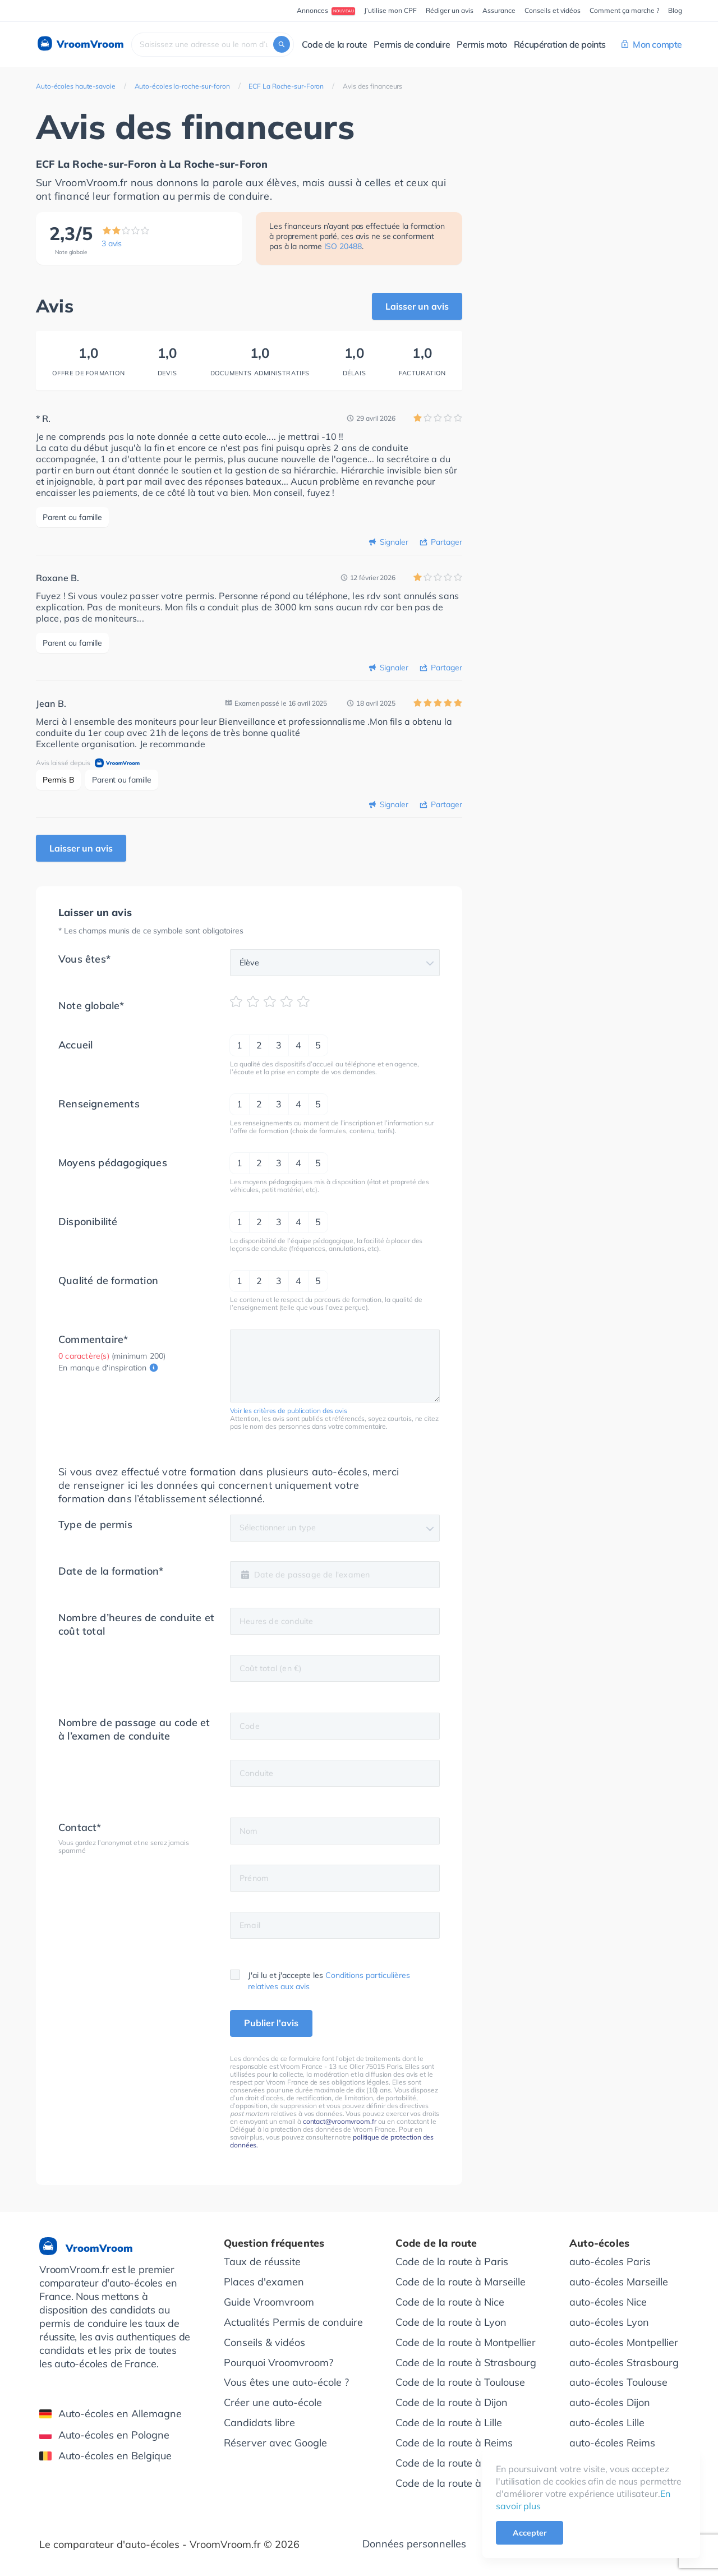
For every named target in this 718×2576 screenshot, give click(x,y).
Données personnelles (414, 2542)
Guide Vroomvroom (269, 2300)
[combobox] (212, 45)
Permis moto (482, 44)
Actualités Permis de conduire (293, 2321)
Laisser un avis (417, 306)
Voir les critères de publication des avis (288, 1409)
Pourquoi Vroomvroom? (278, 2361)
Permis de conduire (412, 44)
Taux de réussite (262, 2260)
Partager (446, 542)
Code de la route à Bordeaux (462, 2482)
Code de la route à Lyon (451, 2321)
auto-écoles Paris (610, 2260)
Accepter (529, 2533)
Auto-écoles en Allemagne (110, 2412)
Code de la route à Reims (454, 2442)
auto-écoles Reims (612, 2442)
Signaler (394, 542)
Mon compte (652, 44)
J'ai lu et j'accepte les (320, 1979)
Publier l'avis (271, 2022)
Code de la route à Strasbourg (465, 2361)
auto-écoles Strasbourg (624, 2361)
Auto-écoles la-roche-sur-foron (182, 86)
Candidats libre (259, 2422)
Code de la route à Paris (451, 2260)
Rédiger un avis (449, 10)
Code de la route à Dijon (451, 2401)
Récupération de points (560, 44)
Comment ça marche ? (624, 10)
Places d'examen (264, 2280)
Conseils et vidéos (552, 10)
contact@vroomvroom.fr (339, 2120)
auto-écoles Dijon (609, 2401)
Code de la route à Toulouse (460, 2381)
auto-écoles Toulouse (618, 2381)
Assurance (499, 10)
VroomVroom (80, 44)
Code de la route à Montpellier (465, 2341)
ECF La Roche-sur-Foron (286, 86)
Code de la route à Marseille (460, 2280)
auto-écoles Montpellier (623, 2341)
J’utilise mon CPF (390, 10)
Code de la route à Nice (449, 2300)
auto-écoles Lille (607, 2422)
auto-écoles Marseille (618, 2280)
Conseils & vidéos (264, 2341)
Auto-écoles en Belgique (105, 2455)
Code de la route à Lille (448, 2422)
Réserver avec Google (275, 2442)
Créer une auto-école (273, 2401)
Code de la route (334, 44)
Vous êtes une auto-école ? (286, 2381)
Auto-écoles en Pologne (104, 2433)
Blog (675, 10)
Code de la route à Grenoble (461, 2462)
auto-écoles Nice (608, 2300)
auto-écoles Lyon (609, 2321)
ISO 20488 (343, 246)
